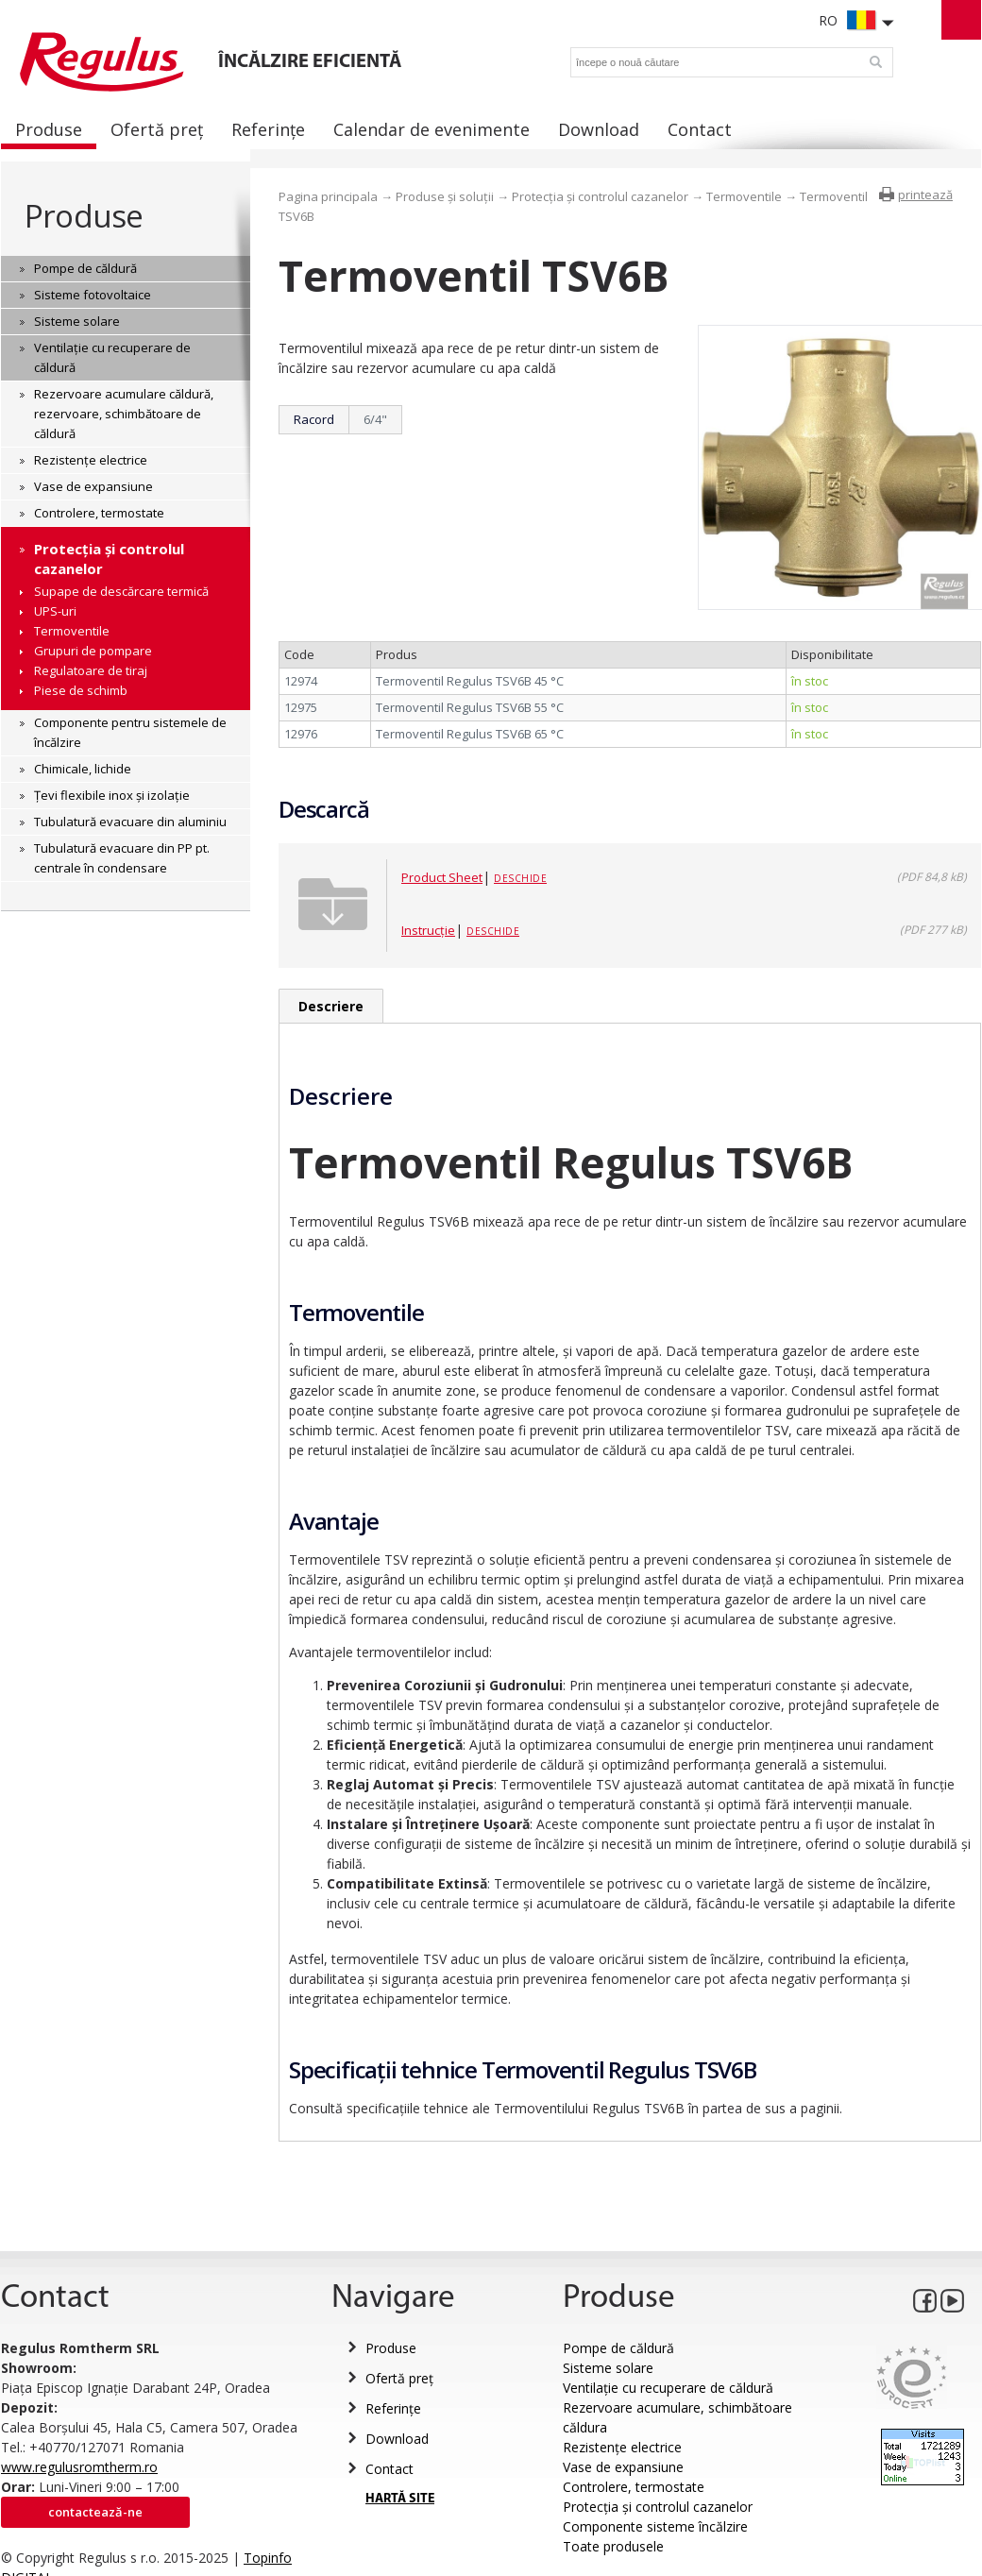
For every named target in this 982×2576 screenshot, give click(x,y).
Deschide (520, 878)
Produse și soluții (445, 196)
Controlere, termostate (633, 2487)
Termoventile (744, 196)
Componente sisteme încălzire (655, 2526)
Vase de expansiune (623, 2467)
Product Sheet (442, 877)
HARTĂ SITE (399, 2499)
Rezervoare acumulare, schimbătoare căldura (677, 2417)
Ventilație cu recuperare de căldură (668, 2388)
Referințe (393, 2408)
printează (925, 194)
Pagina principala (328, 196)
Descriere (331, 1006)
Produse (84, 216)
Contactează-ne (95, 2511)
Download (397, 2439)
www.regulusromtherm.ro (79, 2467)
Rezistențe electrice (622, 2447)
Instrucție (428, 930)
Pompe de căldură (618, 2348)
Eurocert (911, 2377)
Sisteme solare (608, 2368)
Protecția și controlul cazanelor (600, 196)
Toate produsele (613, 2546)
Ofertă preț (399, 2378)
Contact (389, 2469)
